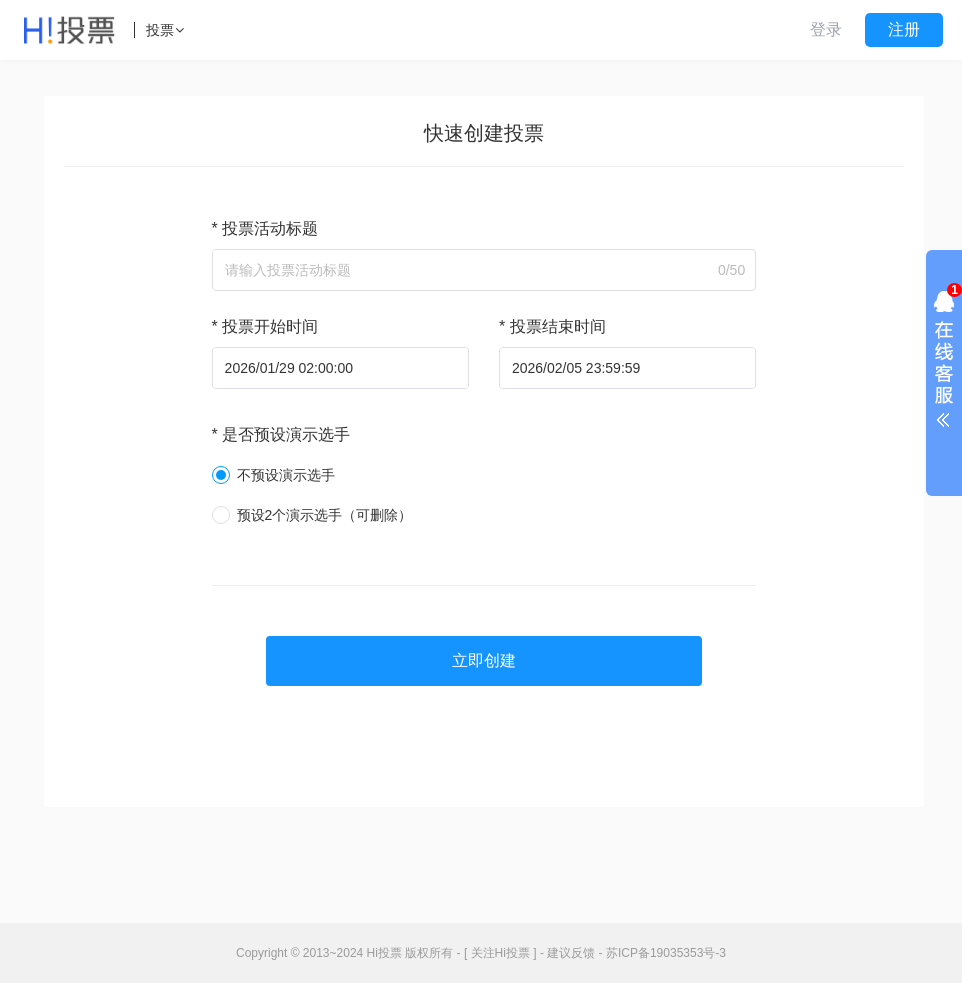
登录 (826, 29)
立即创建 (484, 660)
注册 (904, 29)
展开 (944, 364)
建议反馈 (571, 953)
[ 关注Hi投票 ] (500, 953)
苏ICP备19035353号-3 (666, 953)
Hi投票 (384, 953)
